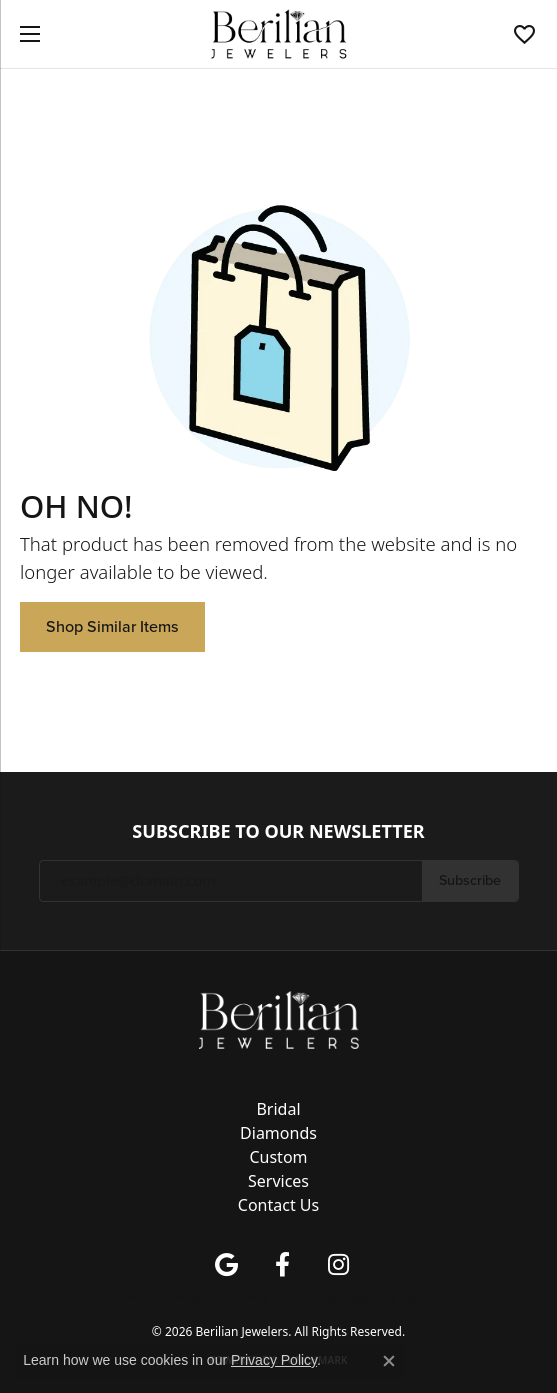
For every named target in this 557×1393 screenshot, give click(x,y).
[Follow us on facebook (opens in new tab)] (283, 1265)
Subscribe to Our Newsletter (278, 832)
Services (278, 1181)
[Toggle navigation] (25, 34)
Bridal (278, 1109)
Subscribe (470, 880)
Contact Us (278, 1205)
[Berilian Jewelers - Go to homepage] (279, 1018)
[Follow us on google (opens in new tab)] (227, 1265)
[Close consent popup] (389, 1361)
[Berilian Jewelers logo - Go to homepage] (278, 34)
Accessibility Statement (394, 1298)
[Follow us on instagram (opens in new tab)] (339, 1265)
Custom (278, 1157)
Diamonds (278, 1133)
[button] (524, 34)
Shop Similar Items (112, 626)
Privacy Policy (205, 1298)
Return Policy (138, 1298)
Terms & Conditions (287, 1298)
